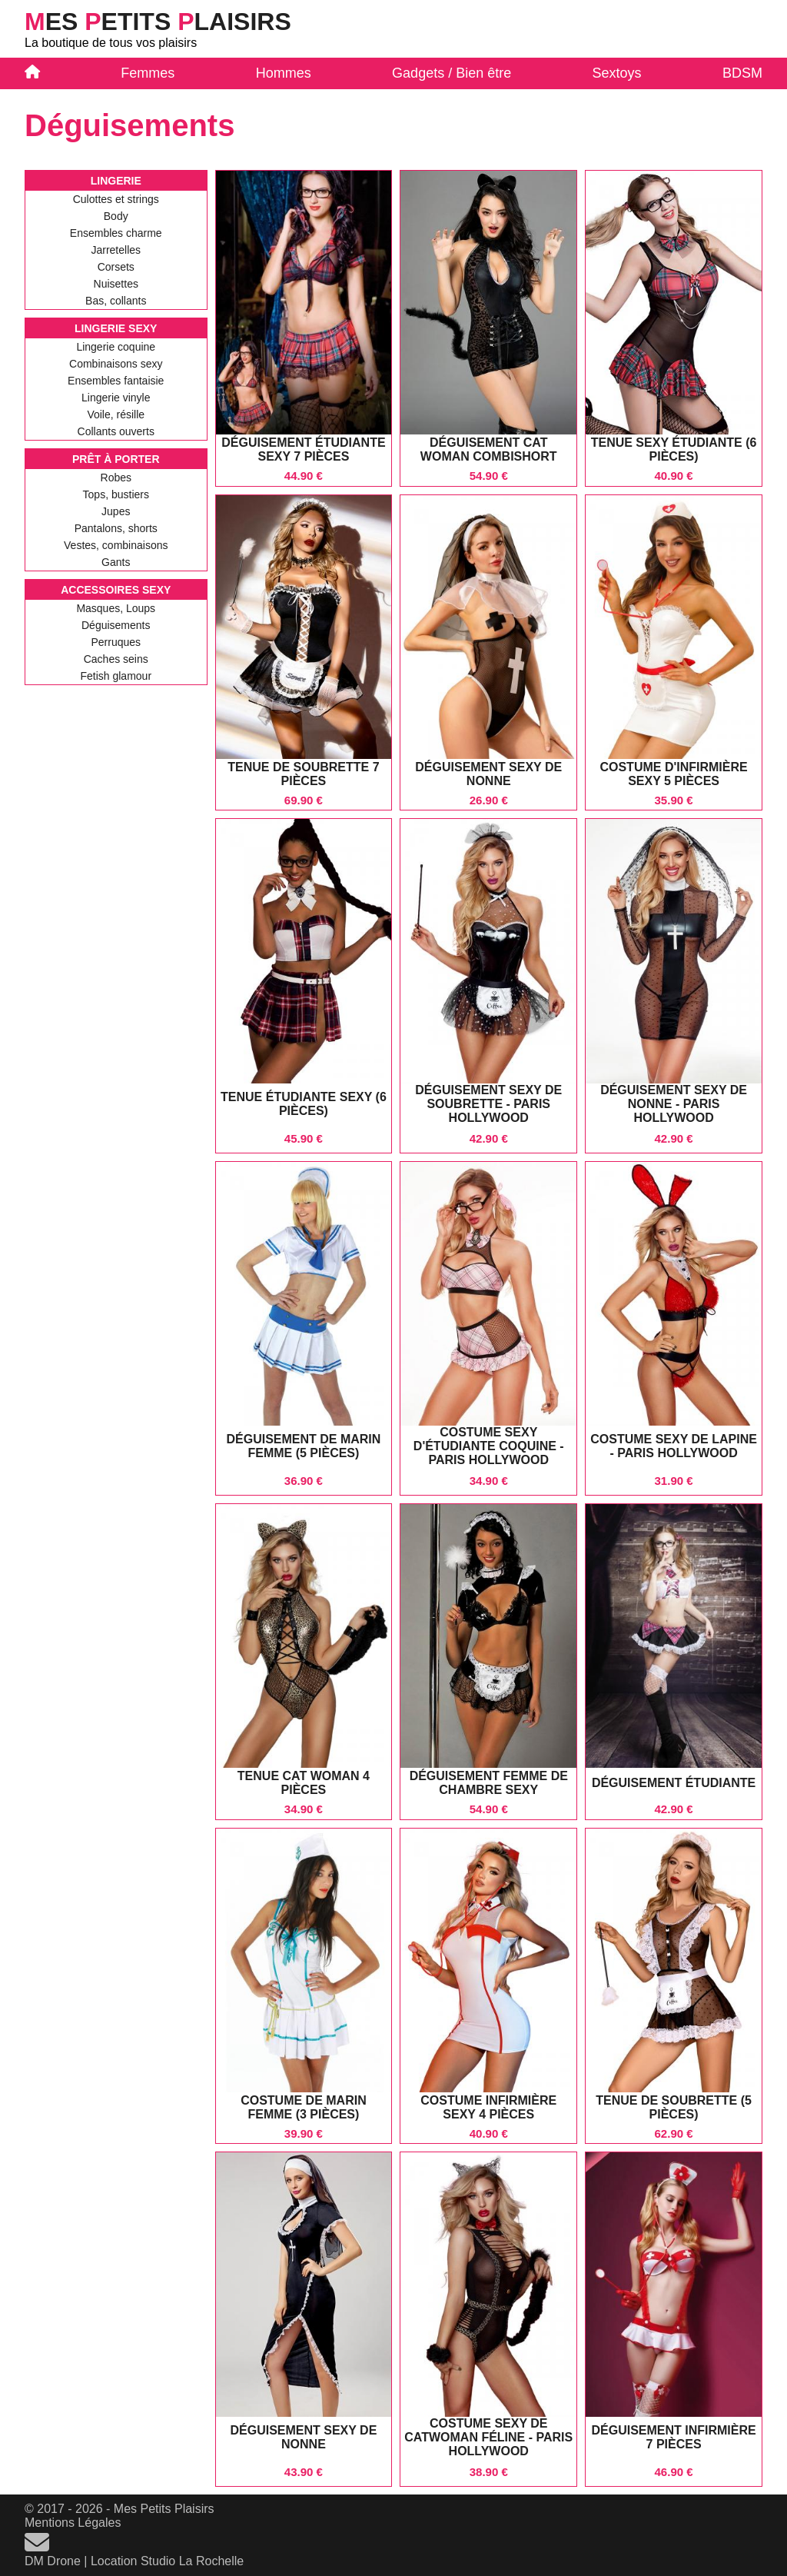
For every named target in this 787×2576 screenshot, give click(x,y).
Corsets (116, 267)
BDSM (742, 73)
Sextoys (617, 73)
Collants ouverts (116, 431)
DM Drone (53, 2561)
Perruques (116, 642)
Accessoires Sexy (116, 590)
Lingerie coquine (115, 347)
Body (116, 216)
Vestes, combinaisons (116, 545)
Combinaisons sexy (115, 364)
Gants (115, 562)
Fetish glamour (115, 676)
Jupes (115, 511)
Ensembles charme (116, 233)
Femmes (147, 73)
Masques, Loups (115, 608)
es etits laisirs (158, 21)
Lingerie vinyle (116, 397)
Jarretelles (116, 250)
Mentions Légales (73, 2522)
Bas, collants (115, 301)
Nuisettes (116, 284)
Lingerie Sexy (116, 328)
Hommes (283, 73)
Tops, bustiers (116, 494)
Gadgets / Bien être (451, 73)
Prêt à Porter (116, 459)
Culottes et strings (116, 199)
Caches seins (116, 659)
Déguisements (116, 625)
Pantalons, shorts (116, 528)
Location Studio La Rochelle (167, 2561)
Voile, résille (115, 414)
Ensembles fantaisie (116, 380)
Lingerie (116, 181)
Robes (116, 477)
